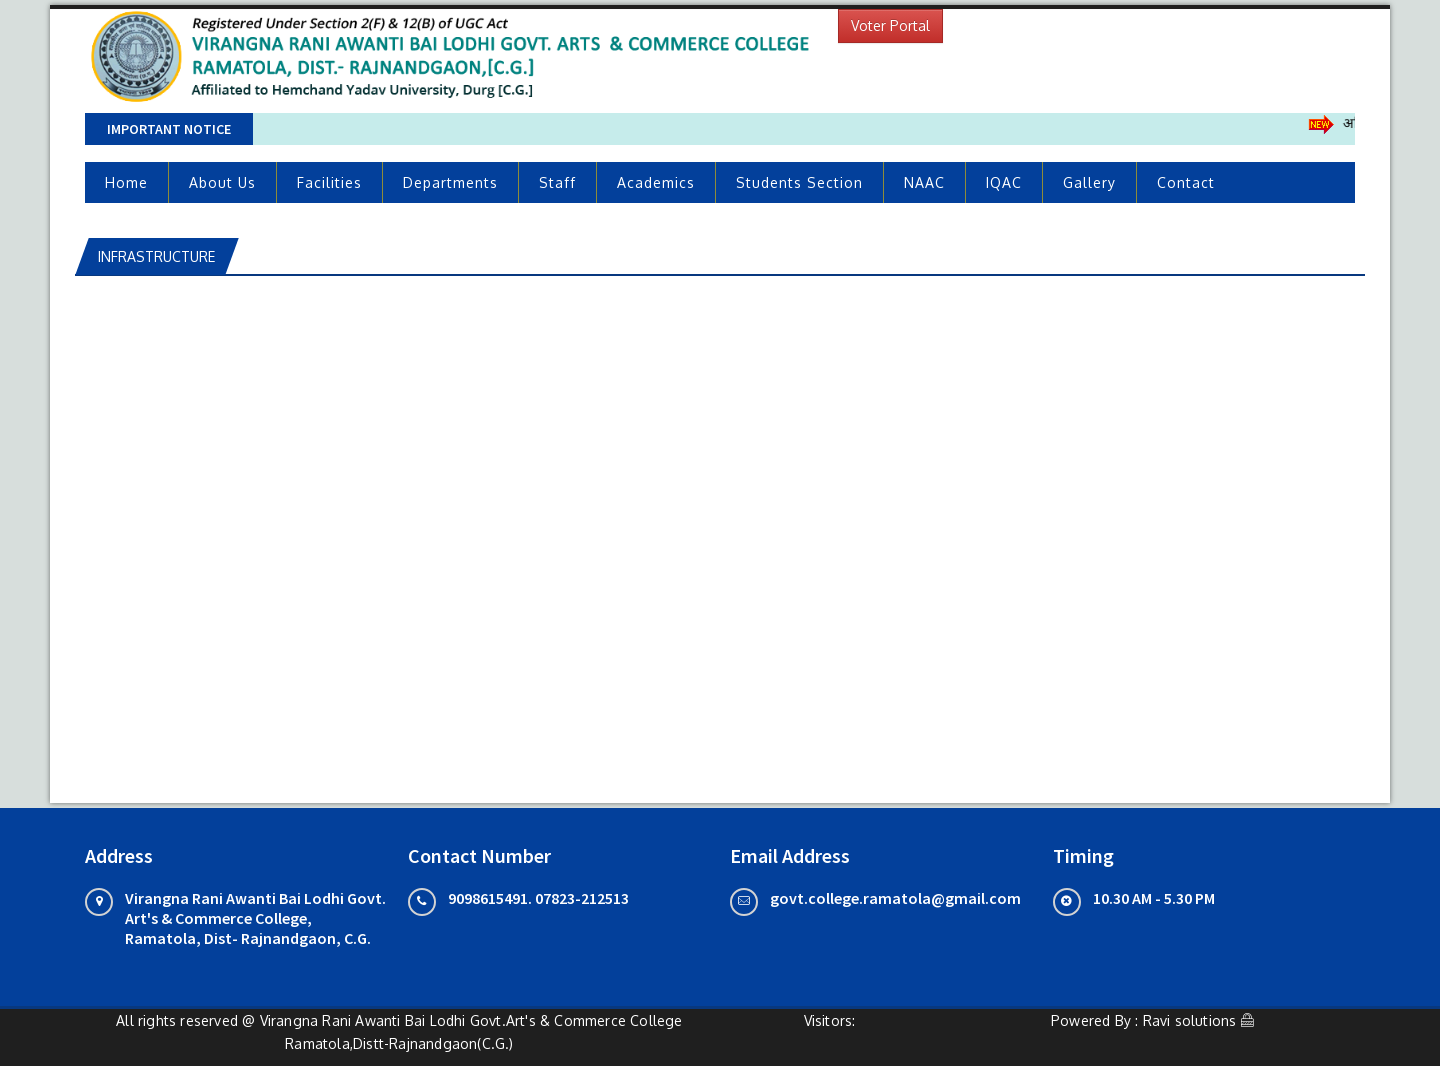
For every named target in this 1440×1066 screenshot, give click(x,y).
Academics (656, 182)
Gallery (1089, 182)
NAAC (924, 182)
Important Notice (169, 129)
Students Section (799, 182)
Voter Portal (890, 25)
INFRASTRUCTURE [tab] (156, 256)
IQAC (1004, 182)
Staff (557, 182)
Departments (450, 182)
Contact (1186, 182)
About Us (222, 182)
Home (126, 182)
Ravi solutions (1190, 1020)
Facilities (329, 182)
